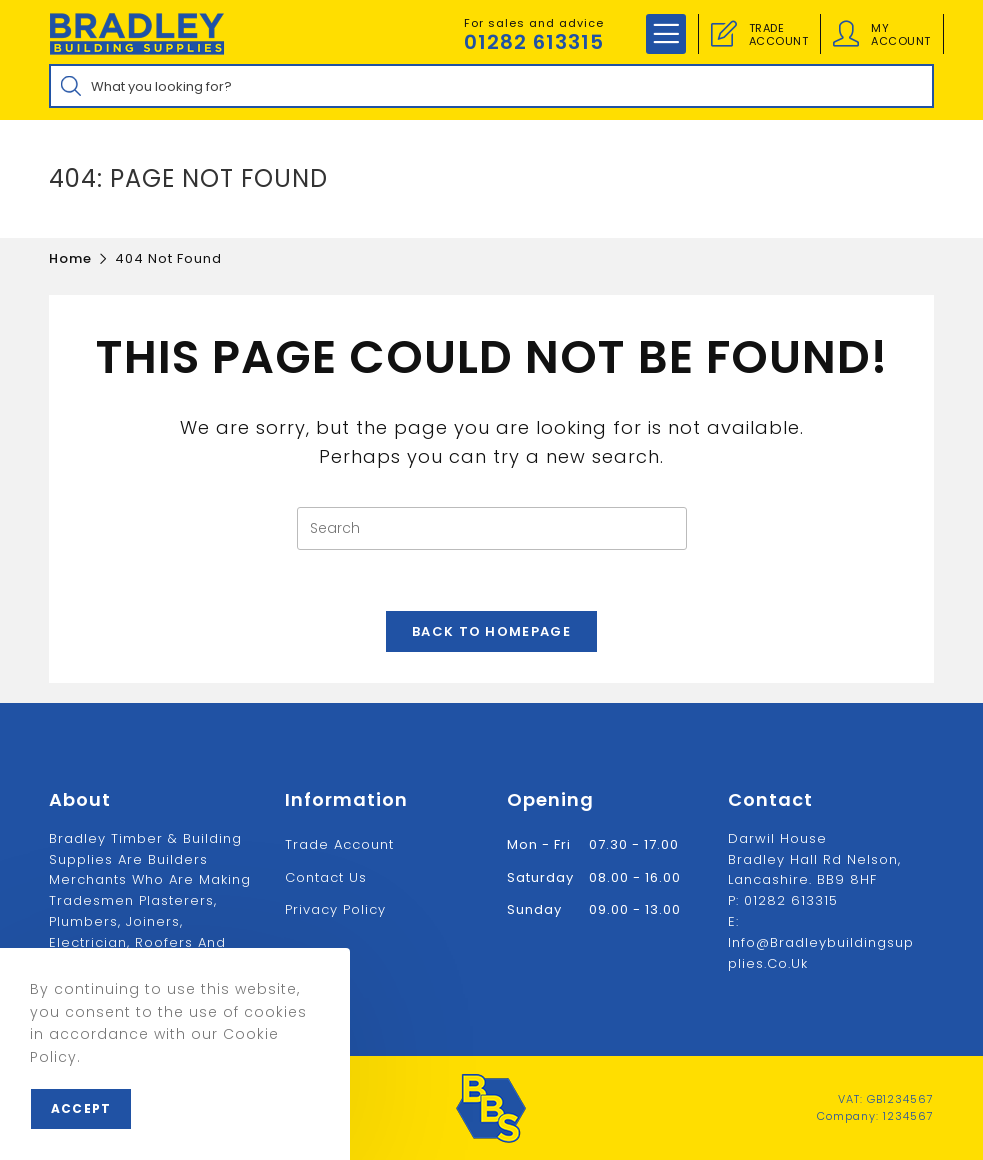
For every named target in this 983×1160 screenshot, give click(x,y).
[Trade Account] (724, 34)
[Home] (70, 258)
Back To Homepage (491, 631)
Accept (81, 1108)
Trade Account (339, 844)
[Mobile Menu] (666, 34)
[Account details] (846, 34)
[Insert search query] (492, 528)
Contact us (326, 877)
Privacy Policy (335, 909)
